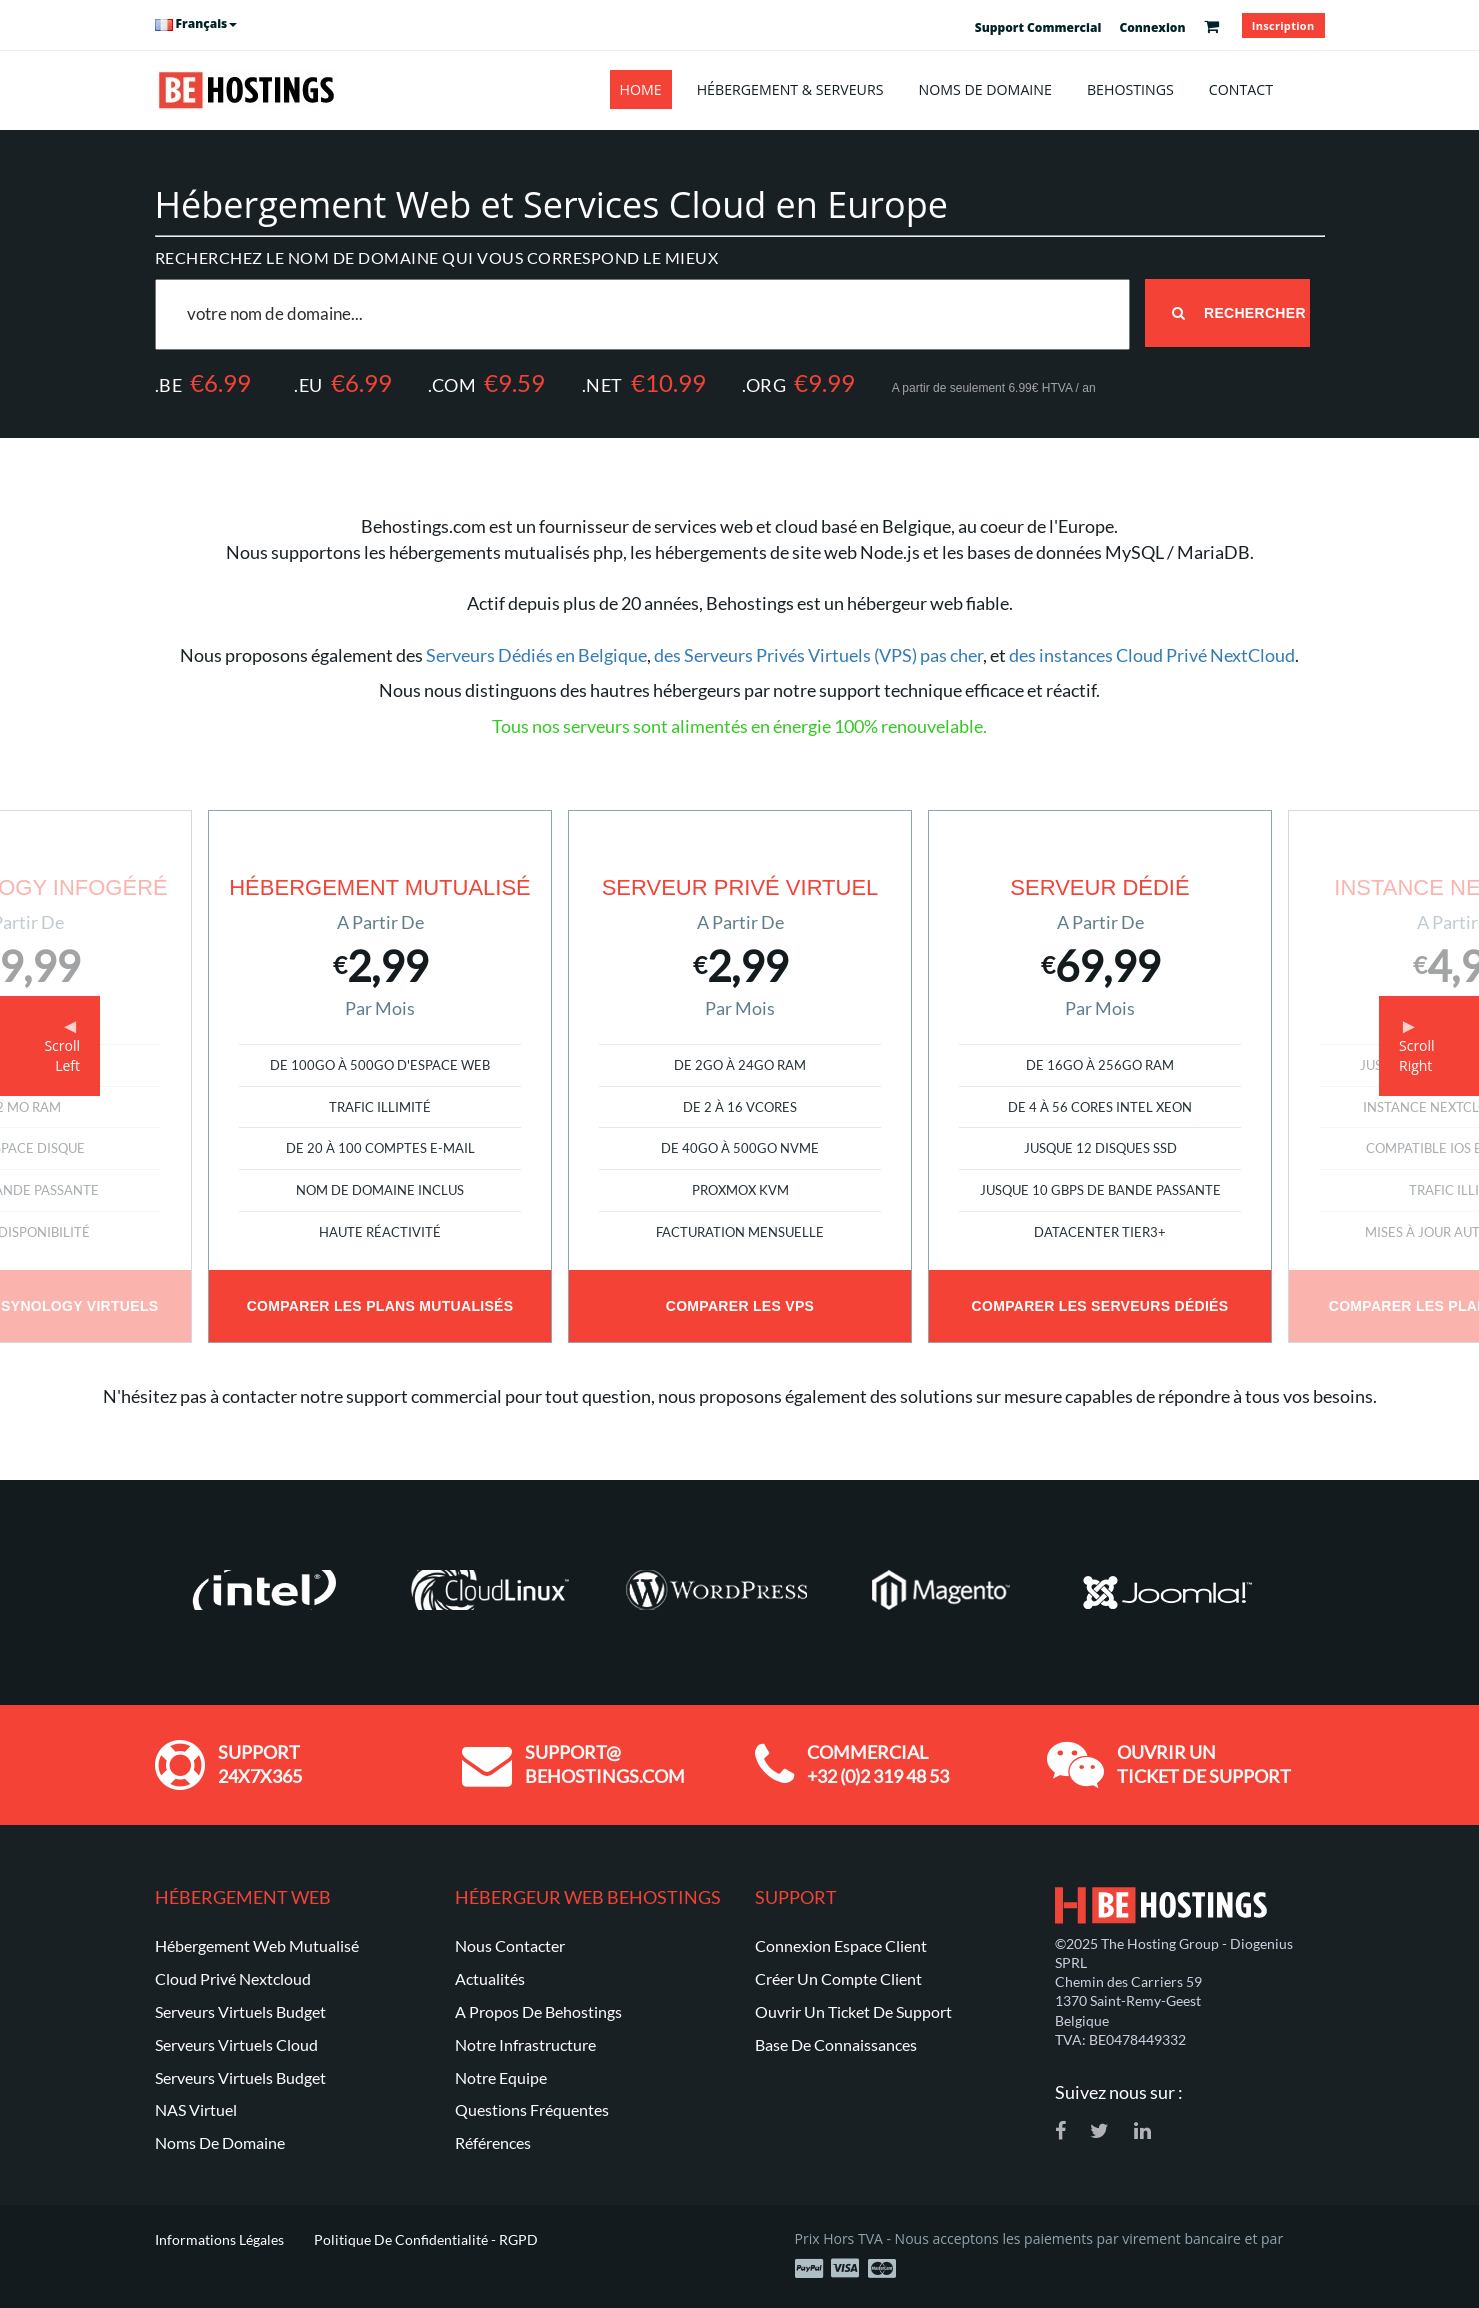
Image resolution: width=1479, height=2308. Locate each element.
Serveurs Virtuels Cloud (236, 2044)
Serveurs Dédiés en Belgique (536, 655)
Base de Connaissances (836, 2044)
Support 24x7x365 (260, 1764)
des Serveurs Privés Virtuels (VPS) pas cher (818, 655)
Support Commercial (1038, 27)
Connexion (1152, 27)
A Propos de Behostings (538, 2011)
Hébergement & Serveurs (790, 89)
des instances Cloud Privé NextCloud (1152, 655)
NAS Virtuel (196, 2109)
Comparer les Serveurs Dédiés (1100, 1306)
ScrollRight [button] (1417, 1055)
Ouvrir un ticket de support (1204, 1764)
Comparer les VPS (740, 1306)
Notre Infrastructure (525, 2044)
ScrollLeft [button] (62, 1055)
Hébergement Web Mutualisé (257, 1945)
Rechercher (1239, 313)
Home (641, 89)
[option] (740, 1076)
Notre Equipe (501, 2077)
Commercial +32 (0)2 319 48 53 (878, 1764)
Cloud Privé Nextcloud (233, 1978)
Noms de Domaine (984, 89)
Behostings (1130, 89)
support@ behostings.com (605, 1764)
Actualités (490, 1978)
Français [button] (196, 23)
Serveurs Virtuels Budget (240, 2011)
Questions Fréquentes (532, 2109)
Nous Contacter (510, 1945)
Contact (1241, 89)
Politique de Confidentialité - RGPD (426, 2239)
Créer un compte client (838, 1978)
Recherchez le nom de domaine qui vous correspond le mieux (437, 257)
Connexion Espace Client (841, 1945)
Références (493, 2142)
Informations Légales (219, 2239)
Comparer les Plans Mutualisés (380, 1306)
